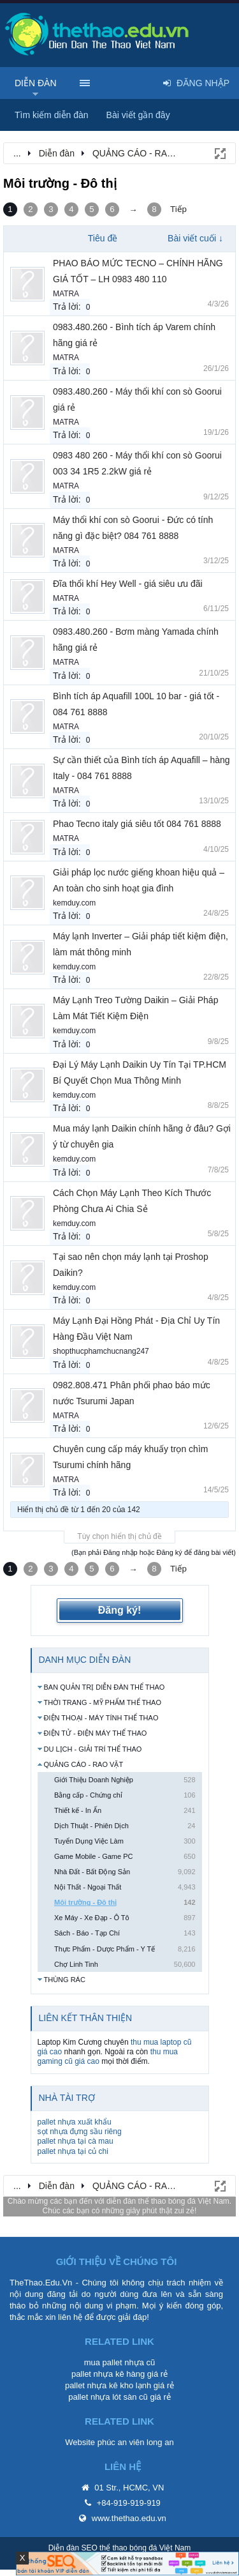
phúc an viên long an (136, 2442)
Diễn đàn (36, 83)
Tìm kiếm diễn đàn (52, 115)
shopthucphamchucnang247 (101, 1351)
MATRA (66, 293)
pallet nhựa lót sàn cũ (108, 2397)
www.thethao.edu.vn (129, 2518)
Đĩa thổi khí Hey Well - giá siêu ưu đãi (128, 584)
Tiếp (178, 209)
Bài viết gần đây (138, 115)
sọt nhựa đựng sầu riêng (80, 2131)
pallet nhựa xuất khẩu (75, 2122)
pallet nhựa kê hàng (108, 2374)
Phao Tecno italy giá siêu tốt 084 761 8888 (137, 824)
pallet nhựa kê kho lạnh (108, 2385)
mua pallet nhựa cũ (120, 2362)
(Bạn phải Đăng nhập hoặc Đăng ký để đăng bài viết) (153, 1552)
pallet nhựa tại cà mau (75, 2141)
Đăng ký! (119, 1610)
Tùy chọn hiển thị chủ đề (119, 1536)
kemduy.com (74, 902)
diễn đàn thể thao (136, 2201)
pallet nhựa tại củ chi (73, 2151)
